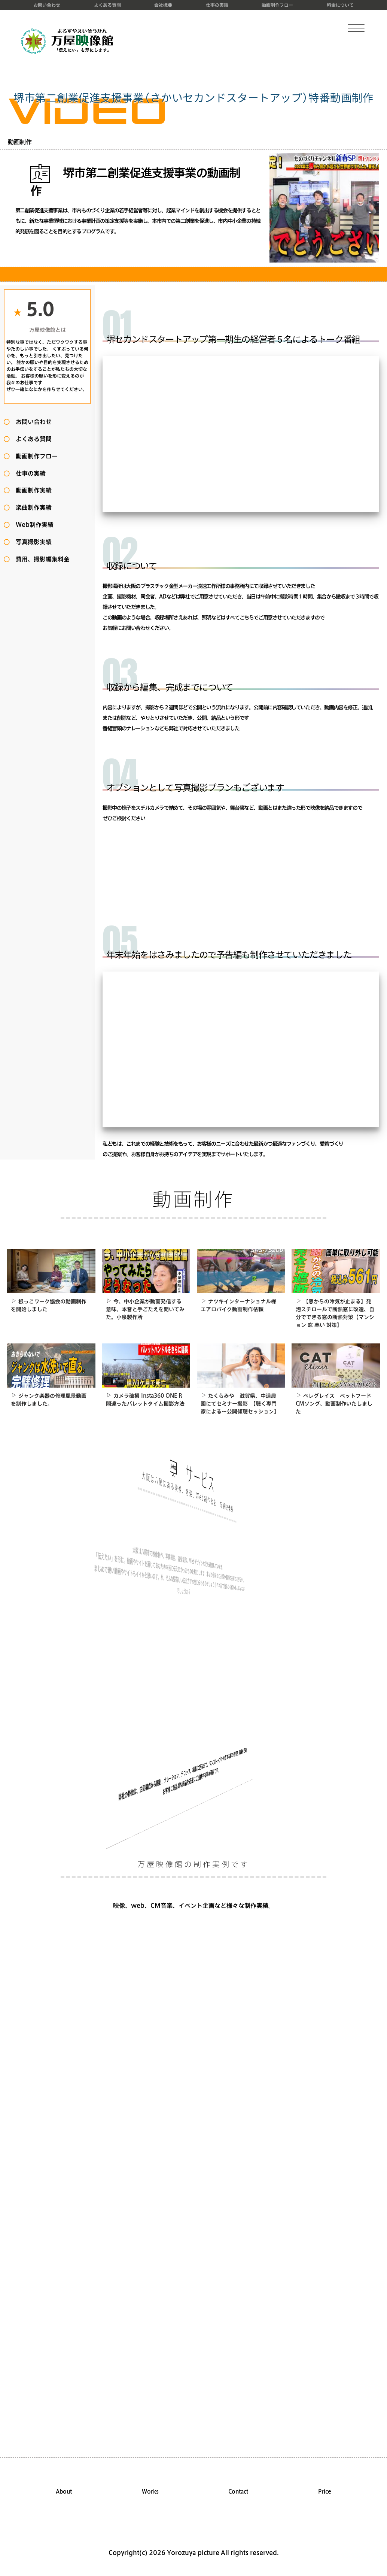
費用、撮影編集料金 (40, 559)
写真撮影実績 (31, 542)
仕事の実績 (217, 5)
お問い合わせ (46, 5)
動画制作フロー (277, 5)
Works (150, 2491)
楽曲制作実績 (31, 507)
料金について (340, 5)
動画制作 (20, 142)
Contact (238, 2491)
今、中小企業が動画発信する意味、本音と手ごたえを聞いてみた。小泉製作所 (145, 1309)
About (64, 2491)
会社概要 (163, 5)
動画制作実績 (31, 490)
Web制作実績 (32, 524)
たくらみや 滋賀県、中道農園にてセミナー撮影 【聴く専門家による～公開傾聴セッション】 (240, 1403)
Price (324, 2491)
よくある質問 (107, 5)
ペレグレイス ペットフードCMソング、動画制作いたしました (334, 1403)
